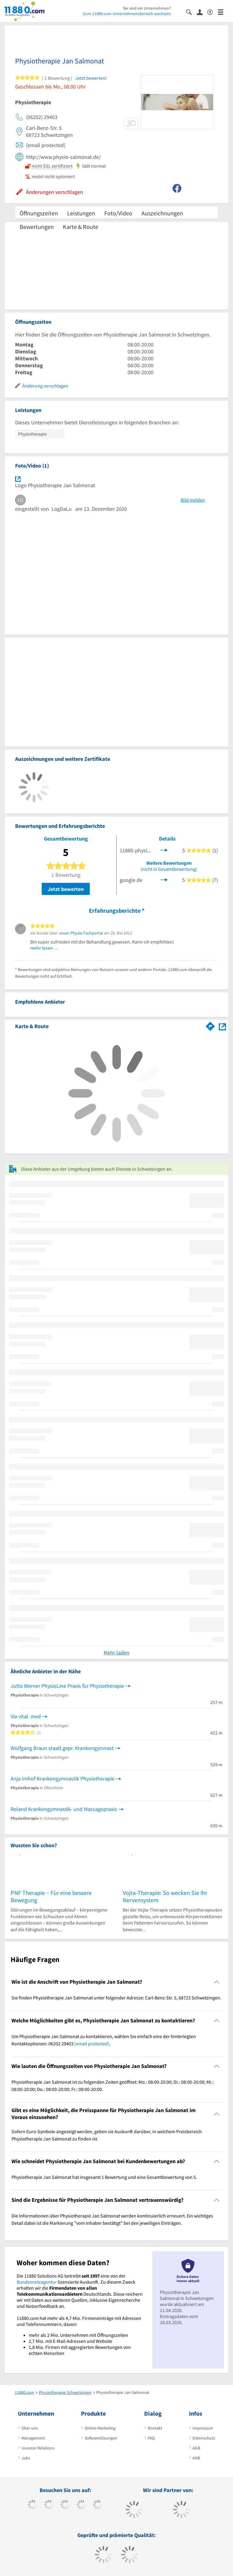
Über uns (29, 2428)
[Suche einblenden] (191, 11)
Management (33, 2438)
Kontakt (155, 2428)
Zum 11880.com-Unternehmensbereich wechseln (127, 13)
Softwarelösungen (101, 2438)
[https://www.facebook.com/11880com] (32, 2505)
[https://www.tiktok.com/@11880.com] (49, 2505)
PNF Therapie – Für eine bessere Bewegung (51, 1896)
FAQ (151, 2438)
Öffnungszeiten (39, 213)
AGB (196, 2448)
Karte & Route (80, 226)
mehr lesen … (44, 948)
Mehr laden (116, 1652)
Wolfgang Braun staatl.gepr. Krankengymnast (62, 1748)
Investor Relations (37, 2448)
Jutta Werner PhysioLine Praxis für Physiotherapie (67, 1685)
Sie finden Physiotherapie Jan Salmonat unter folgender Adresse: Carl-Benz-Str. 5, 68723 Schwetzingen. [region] (116, 1998)
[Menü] (223, 11)
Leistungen (81, 213)
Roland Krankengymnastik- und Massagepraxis (64, 1809)
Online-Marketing (100, 2428)
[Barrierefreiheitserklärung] (212, 11)
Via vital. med (26, 1716)
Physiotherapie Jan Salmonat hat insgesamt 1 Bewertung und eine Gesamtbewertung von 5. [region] (104, 2177)
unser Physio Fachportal (81, 933)
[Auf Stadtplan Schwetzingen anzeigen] (222, 1026)
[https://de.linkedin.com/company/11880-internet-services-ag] (98, 2505)
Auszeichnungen (162, 213)
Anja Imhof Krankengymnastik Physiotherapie (63, 1778)
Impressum (203, 2428)
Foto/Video (118, 213)
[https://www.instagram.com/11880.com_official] (65, 2505)
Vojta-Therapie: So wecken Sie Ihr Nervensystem (165, 1896)
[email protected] (91, 2044)
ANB (196, 2458)
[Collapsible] (217, 1982)
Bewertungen (37, 226)
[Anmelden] (202, 12)
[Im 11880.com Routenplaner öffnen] (210, 1025)
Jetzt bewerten (66, 889)
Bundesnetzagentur (37, 2282)
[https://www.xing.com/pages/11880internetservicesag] (81, 2505)
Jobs (25, 2458)
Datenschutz (204, 2438)
